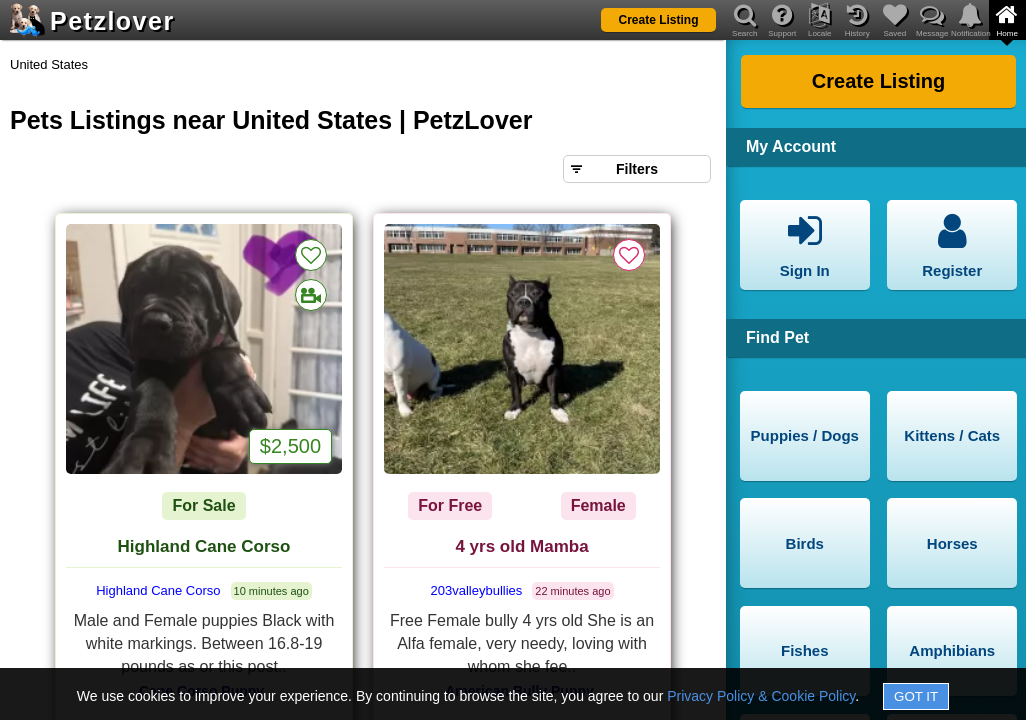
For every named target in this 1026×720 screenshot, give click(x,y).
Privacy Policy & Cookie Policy (761, 696)
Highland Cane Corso (204, 546)
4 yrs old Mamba (521, 546)
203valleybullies (477, 590)
